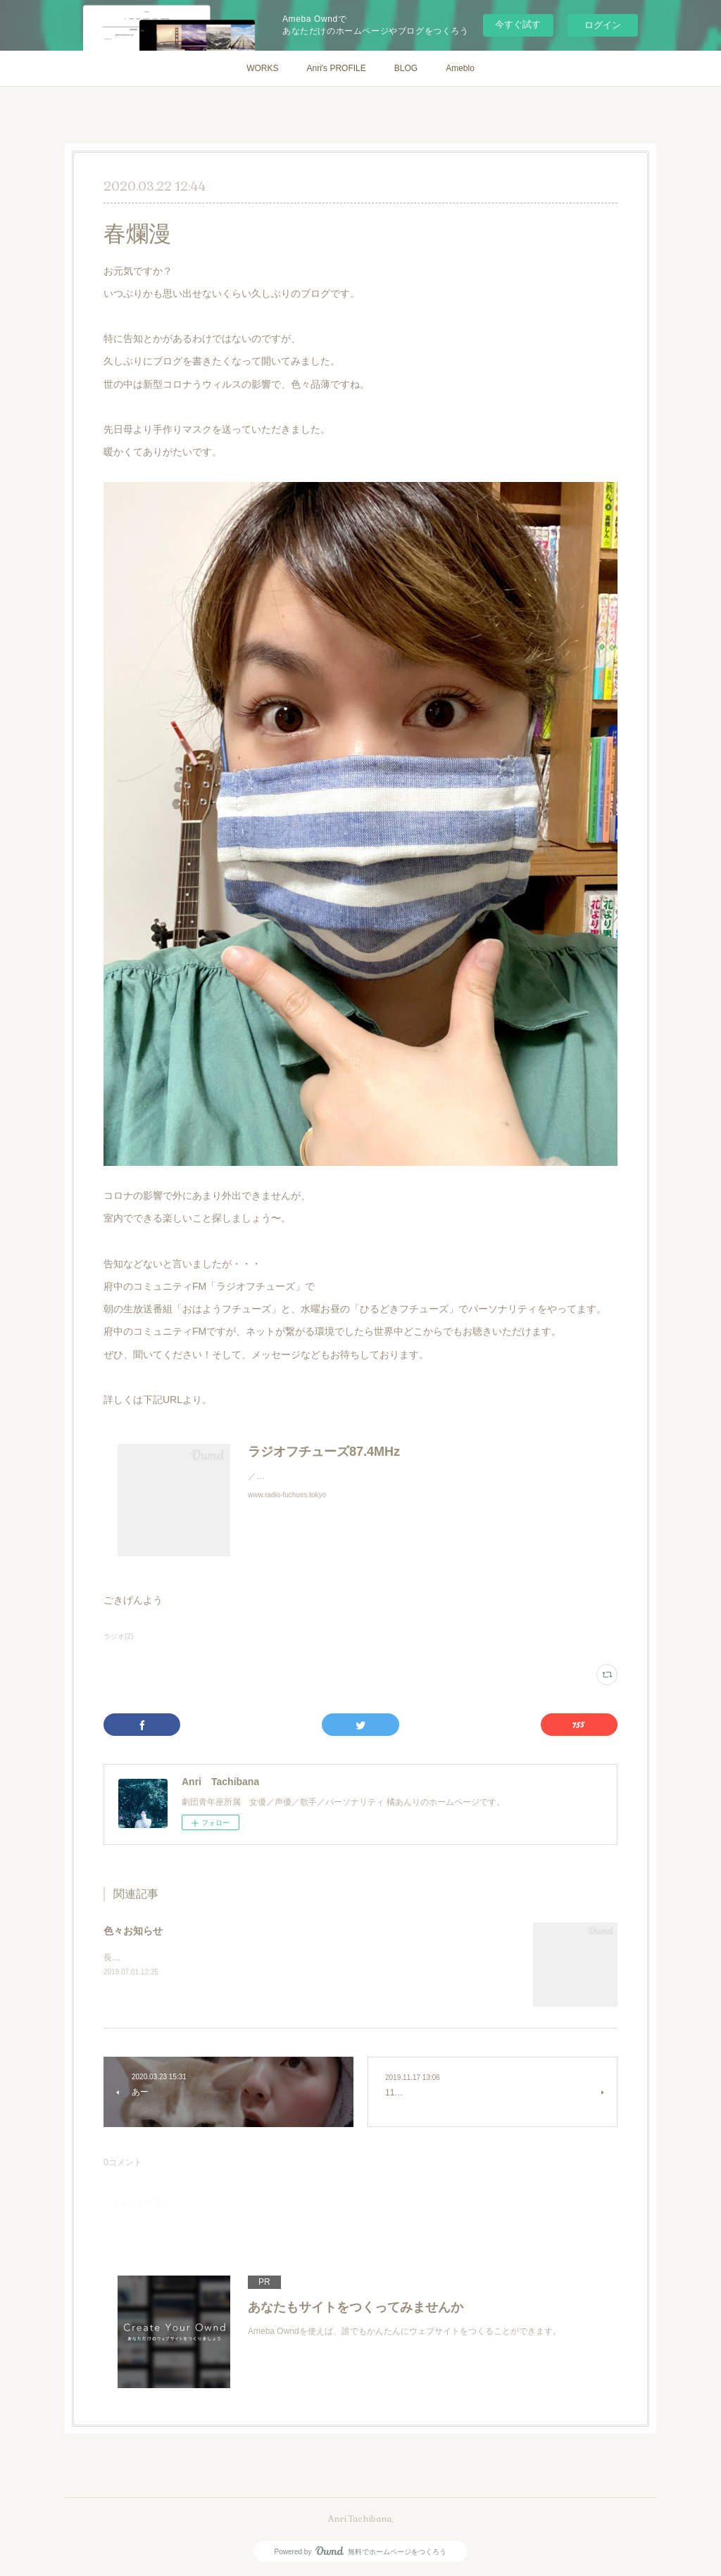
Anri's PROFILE (335, 68)
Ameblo (460, 68)
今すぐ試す (518, 24)
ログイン (602, 25)
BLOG (406, 68)
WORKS (262, 68)
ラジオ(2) (118, 1636)
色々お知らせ (133, 1930)
